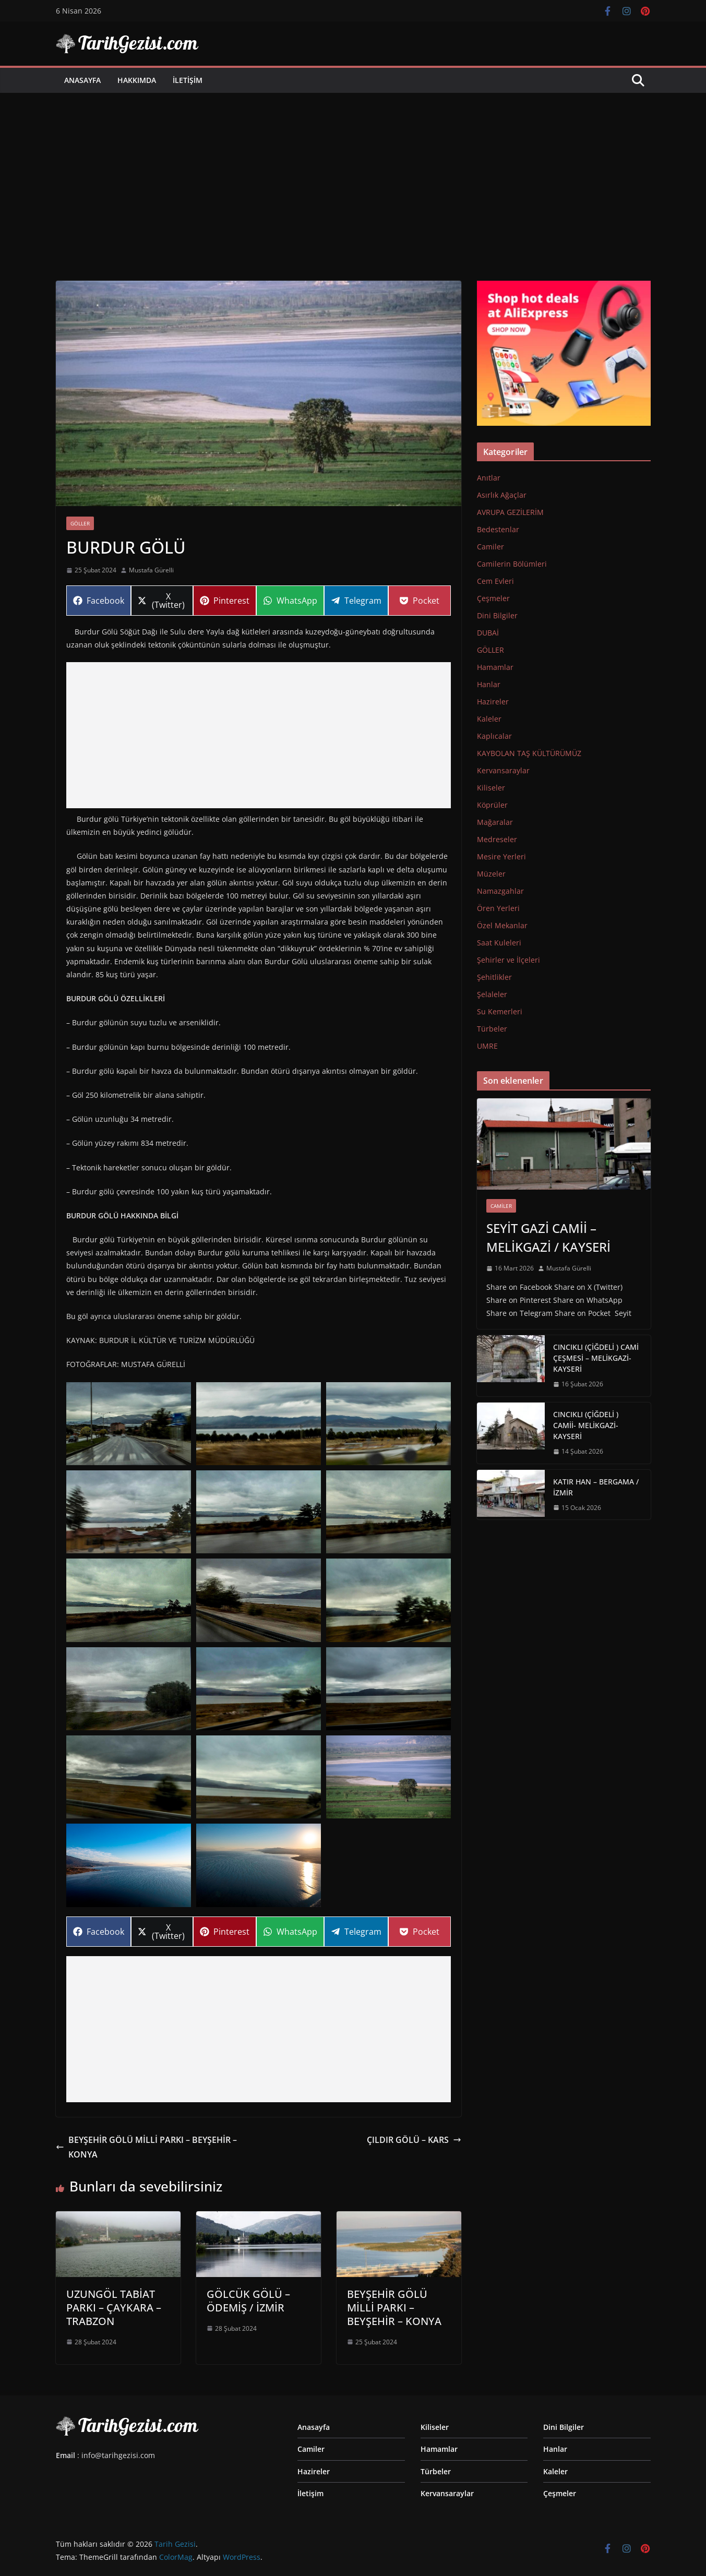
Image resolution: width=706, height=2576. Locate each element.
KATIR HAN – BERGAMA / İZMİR (596, 1487)
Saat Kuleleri (499, 943)
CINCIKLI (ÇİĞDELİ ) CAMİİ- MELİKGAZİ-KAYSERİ (585, 1425)
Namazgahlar (500, 891)
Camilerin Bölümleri (512, 564)
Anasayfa (82, 80)
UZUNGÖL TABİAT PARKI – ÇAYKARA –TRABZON (113, 2307)
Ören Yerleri (498, 908)
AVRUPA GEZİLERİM (510, 512)
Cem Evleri (495, 581)
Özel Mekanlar (502, 925)
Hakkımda (136, 80)
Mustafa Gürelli (151, 570)
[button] (128, 1423)
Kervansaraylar (503, 770)
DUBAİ (488, 633)
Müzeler (491, 874)
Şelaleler (492, 994)
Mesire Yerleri (501, 856)
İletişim (187, 80)
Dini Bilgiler (497, 615)
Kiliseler (491, 788)
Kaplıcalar (494, 736)
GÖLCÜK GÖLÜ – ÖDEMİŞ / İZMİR (248, 2301)
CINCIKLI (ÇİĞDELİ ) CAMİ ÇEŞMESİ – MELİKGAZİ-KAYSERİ (596, 1358)
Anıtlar (488, 478)
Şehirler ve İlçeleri (508, 960)
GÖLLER (80, 523)
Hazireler (493, 701)
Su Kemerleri (499, 1011)
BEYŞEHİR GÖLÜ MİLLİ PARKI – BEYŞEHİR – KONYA (146, 2147)
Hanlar (488, 684)
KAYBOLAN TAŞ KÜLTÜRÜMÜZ (529, 753)
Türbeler (492, 1029)
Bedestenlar (498, 529)
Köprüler (492, 805)
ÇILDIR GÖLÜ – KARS (414, 2140)
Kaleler (489, 719)
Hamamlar (495, 667)
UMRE (487, 1046)
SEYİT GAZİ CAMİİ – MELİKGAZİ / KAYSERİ (548, 1237)
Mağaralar (495, 822)
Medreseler (497, 839)
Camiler (490, 547)
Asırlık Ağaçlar (501, 495)
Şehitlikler (494, 977)
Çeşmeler (493, 598)
